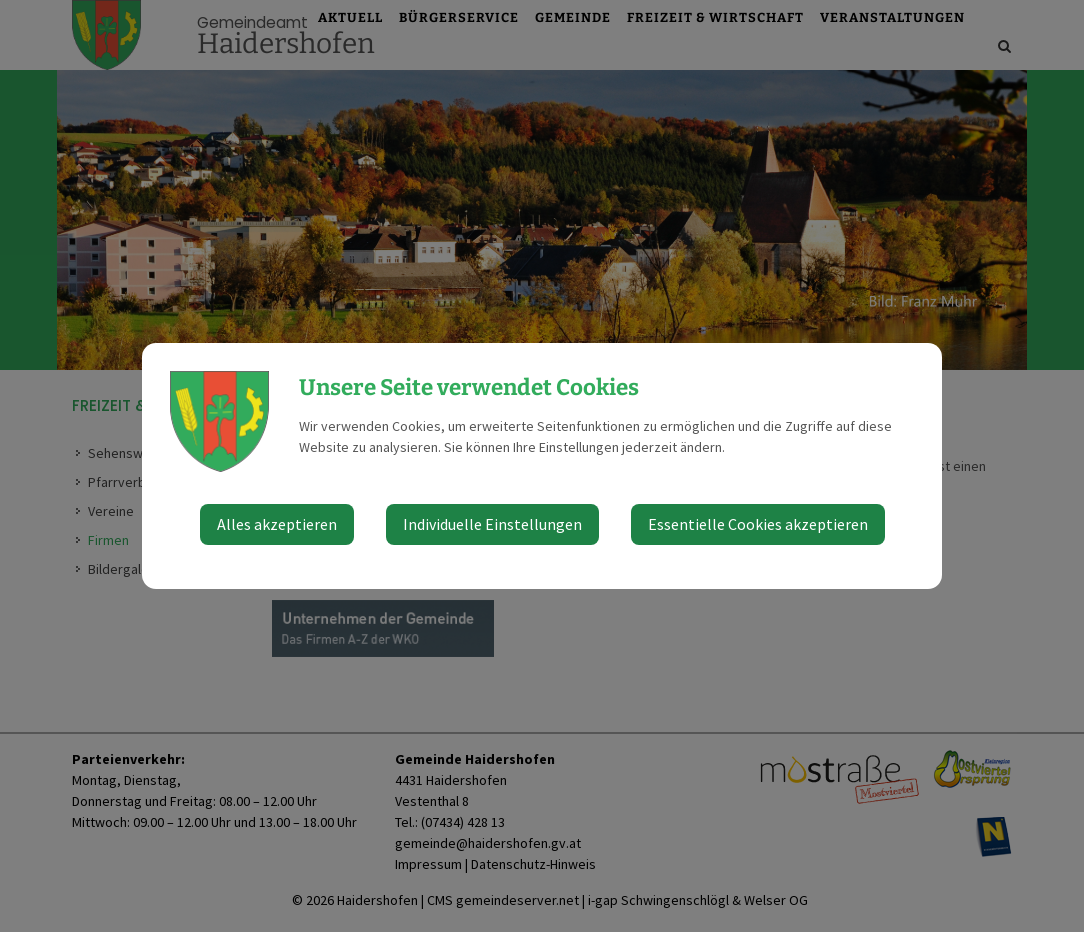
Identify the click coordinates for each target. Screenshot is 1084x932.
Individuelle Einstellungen (492, 524)
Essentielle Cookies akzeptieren (758, 524)
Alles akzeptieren (277, 524)
